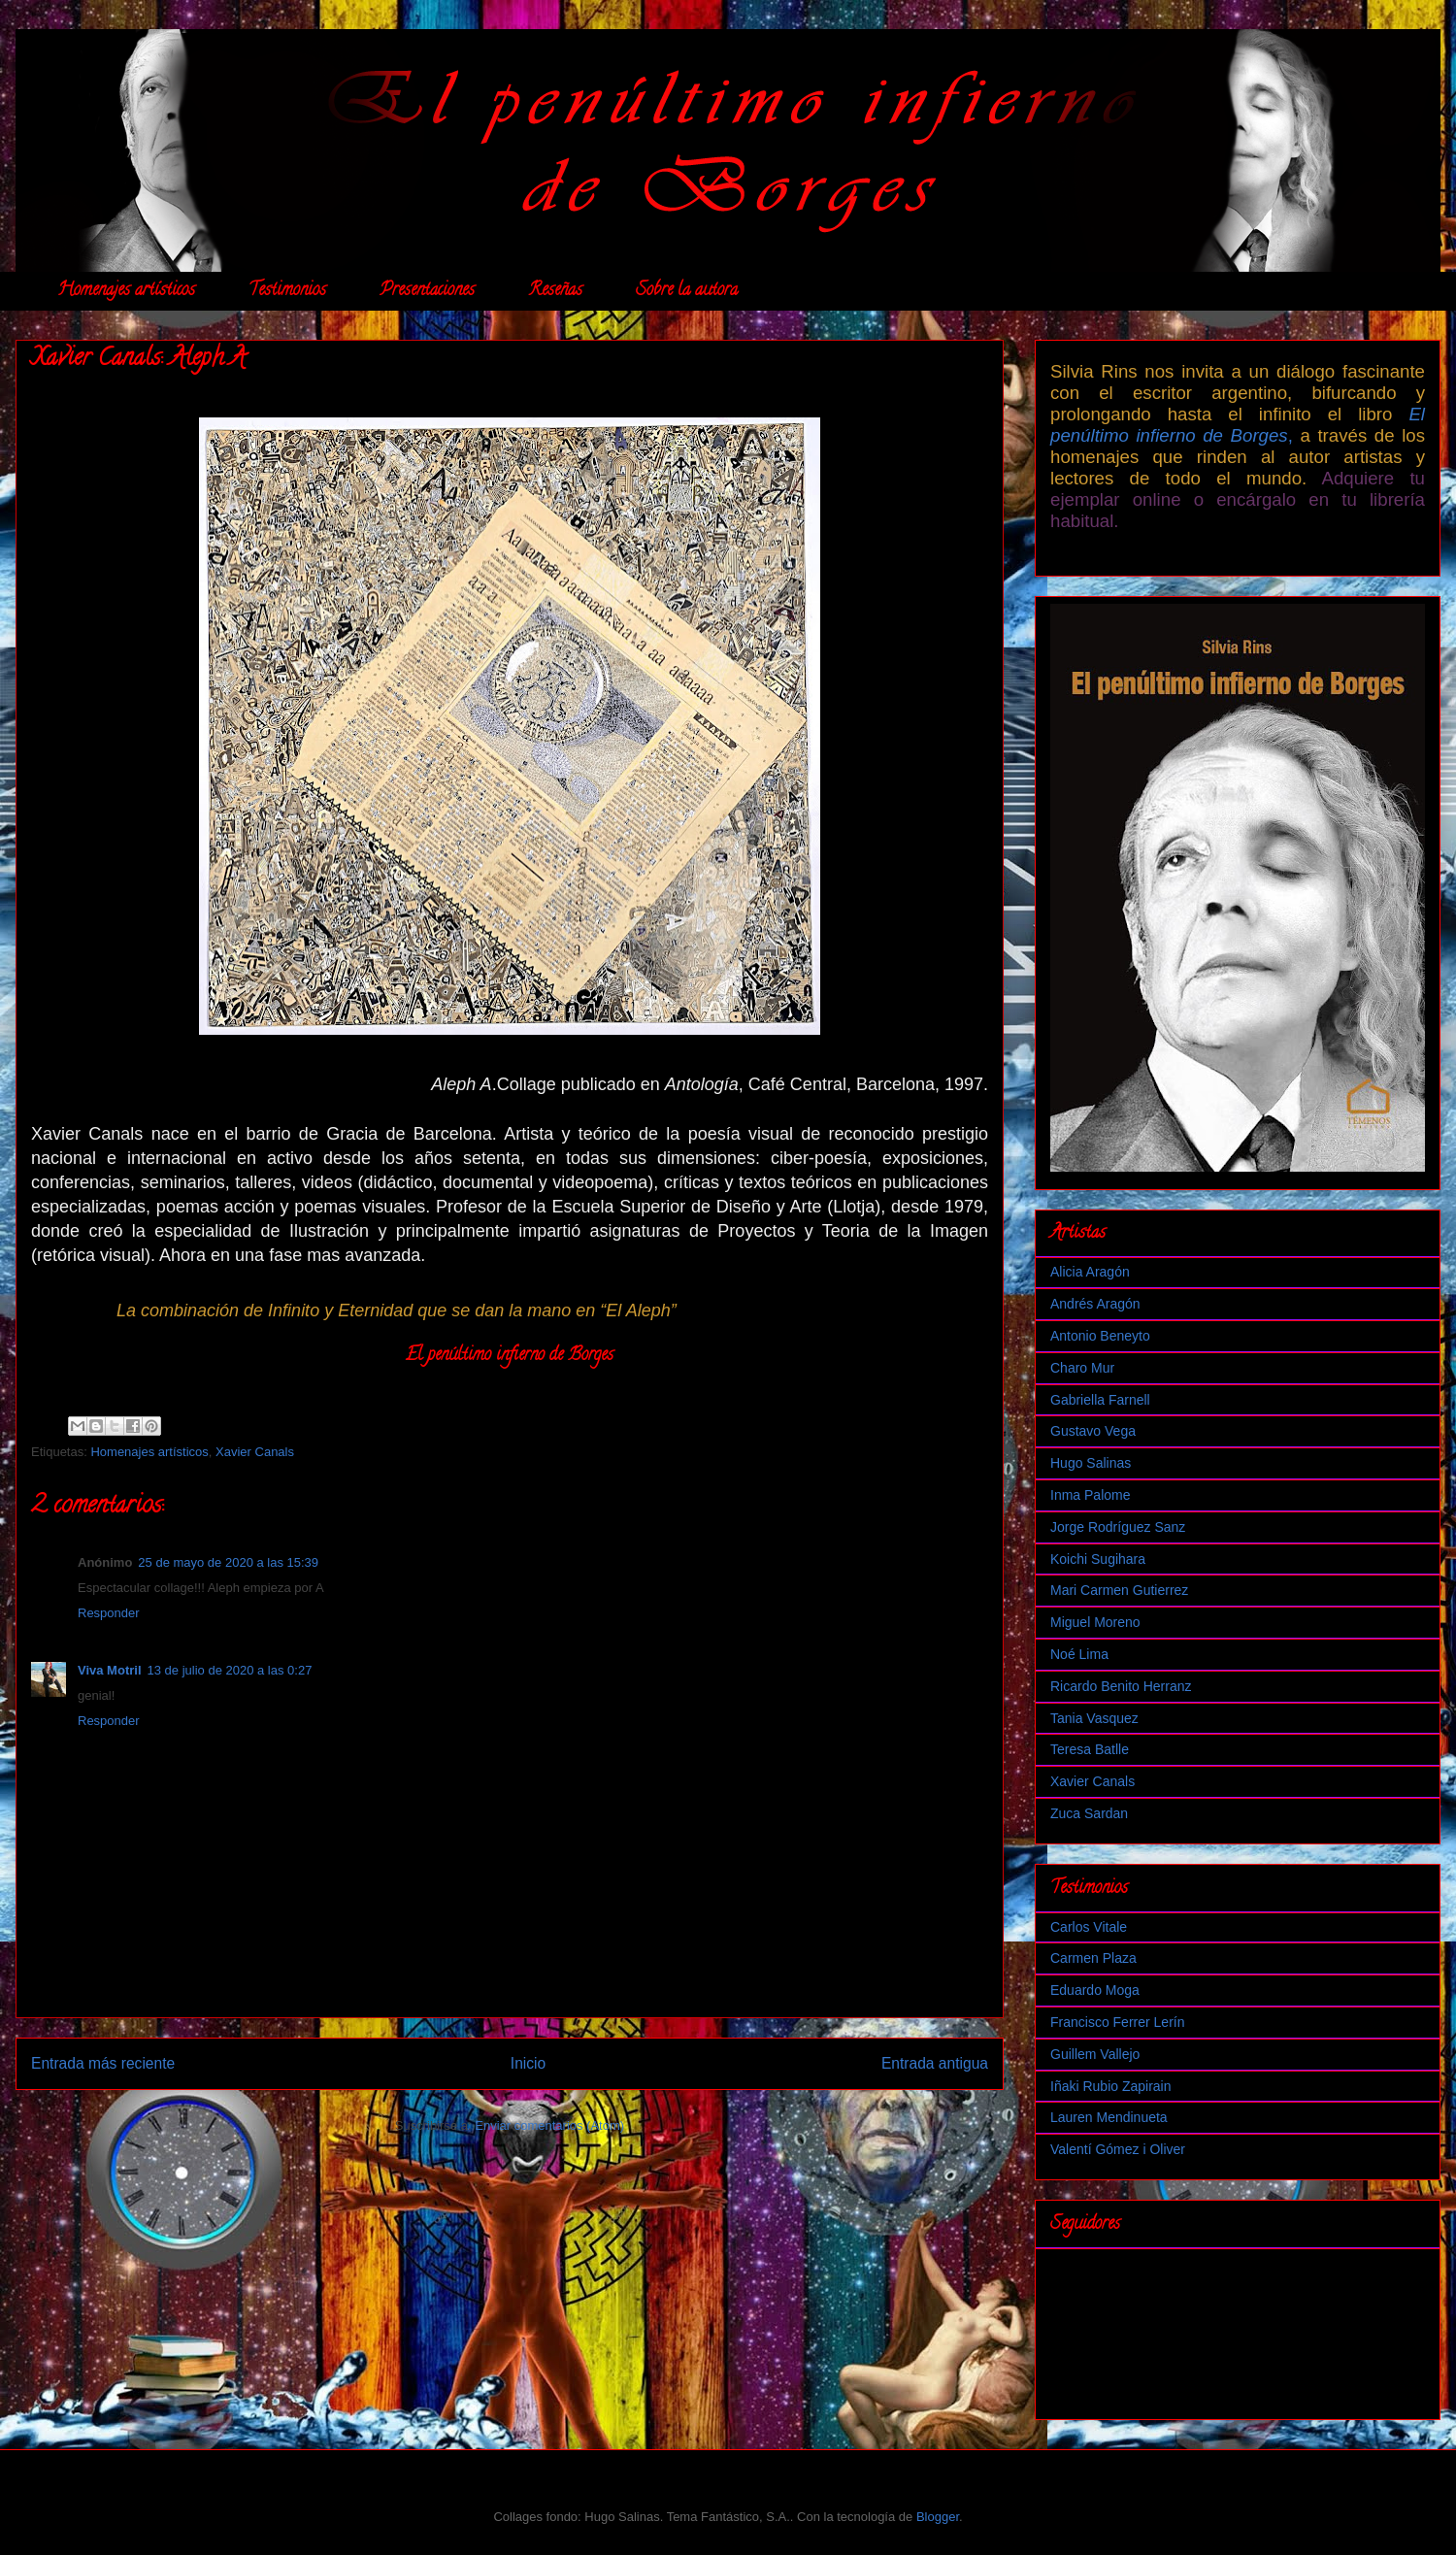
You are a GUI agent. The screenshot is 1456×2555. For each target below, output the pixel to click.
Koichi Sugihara (1097, 1559)
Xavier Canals (254, 1451)
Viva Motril (110, 1670)
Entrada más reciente (103, 2063)
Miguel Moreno (1095, 1622)
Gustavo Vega (1093, 1431)
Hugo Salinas (1090, 1463)
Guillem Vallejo (1095, 2054)
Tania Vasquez (1094, 1718)
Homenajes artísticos (126, 291)
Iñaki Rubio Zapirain (1111, 2086)
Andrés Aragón (1095, 1303)
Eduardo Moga (1095, 1990)
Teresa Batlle (1089, 1749)
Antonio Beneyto (1100, 1336)
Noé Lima (1079, 1654)
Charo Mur (1082, 1368)
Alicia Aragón (1090, 1271)
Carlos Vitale (1088, 1927)
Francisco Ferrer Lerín (1117, 2022)
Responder (109, 1613)
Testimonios (287, 291)
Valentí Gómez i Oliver (1117, 2149)
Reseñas (555, 291)
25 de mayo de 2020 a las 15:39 (228, 1562)
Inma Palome (1090, 1495)
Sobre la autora (687, 291)
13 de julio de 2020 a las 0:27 (230, 1670)
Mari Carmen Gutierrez (1119, 1590)
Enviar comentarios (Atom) (549, 2125)
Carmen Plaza (1093, 1958)
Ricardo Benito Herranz (1121, 1686)
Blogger (937, 2516)
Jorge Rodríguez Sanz (1117, 1527)
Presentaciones (427, 291)
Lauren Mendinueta (1109, 2117)
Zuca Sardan (1089, 1813)
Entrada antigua (934, 2063)
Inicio (528, 2063)
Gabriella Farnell (1100, 1400)
